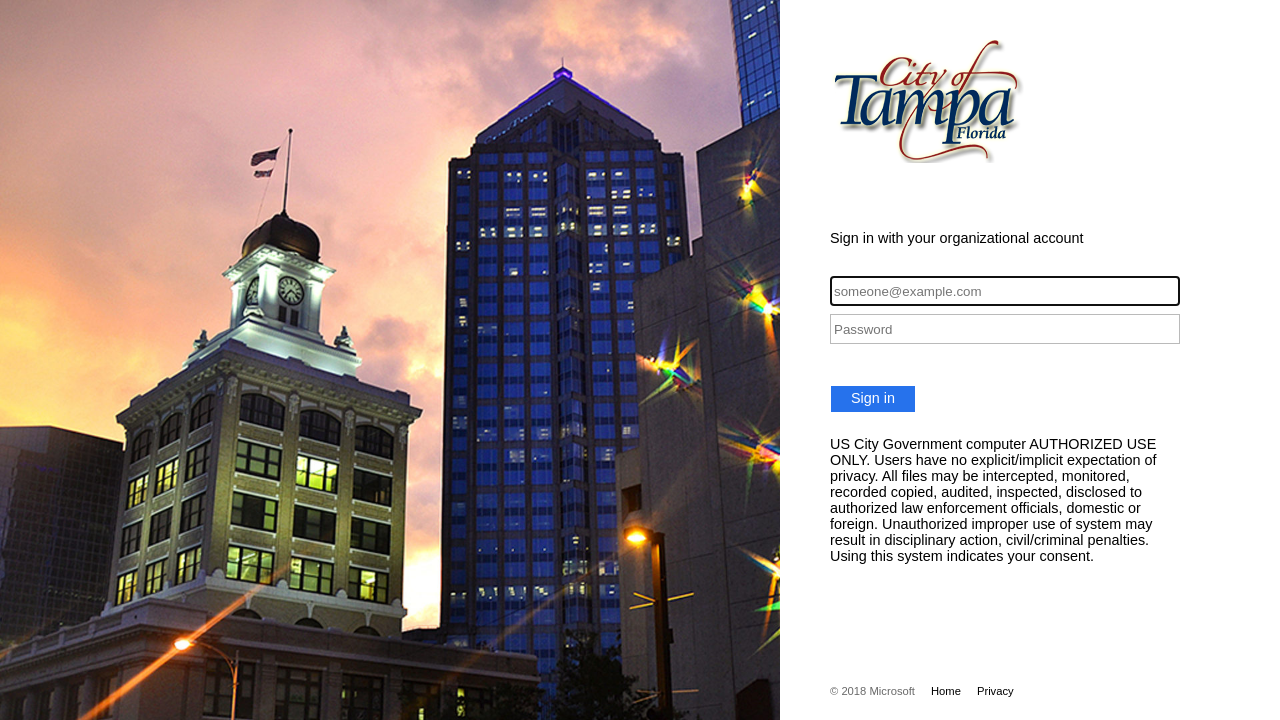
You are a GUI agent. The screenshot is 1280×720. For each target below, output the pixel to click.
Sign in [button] (873, 398)
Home (946, 691)
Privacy (995, 691)
